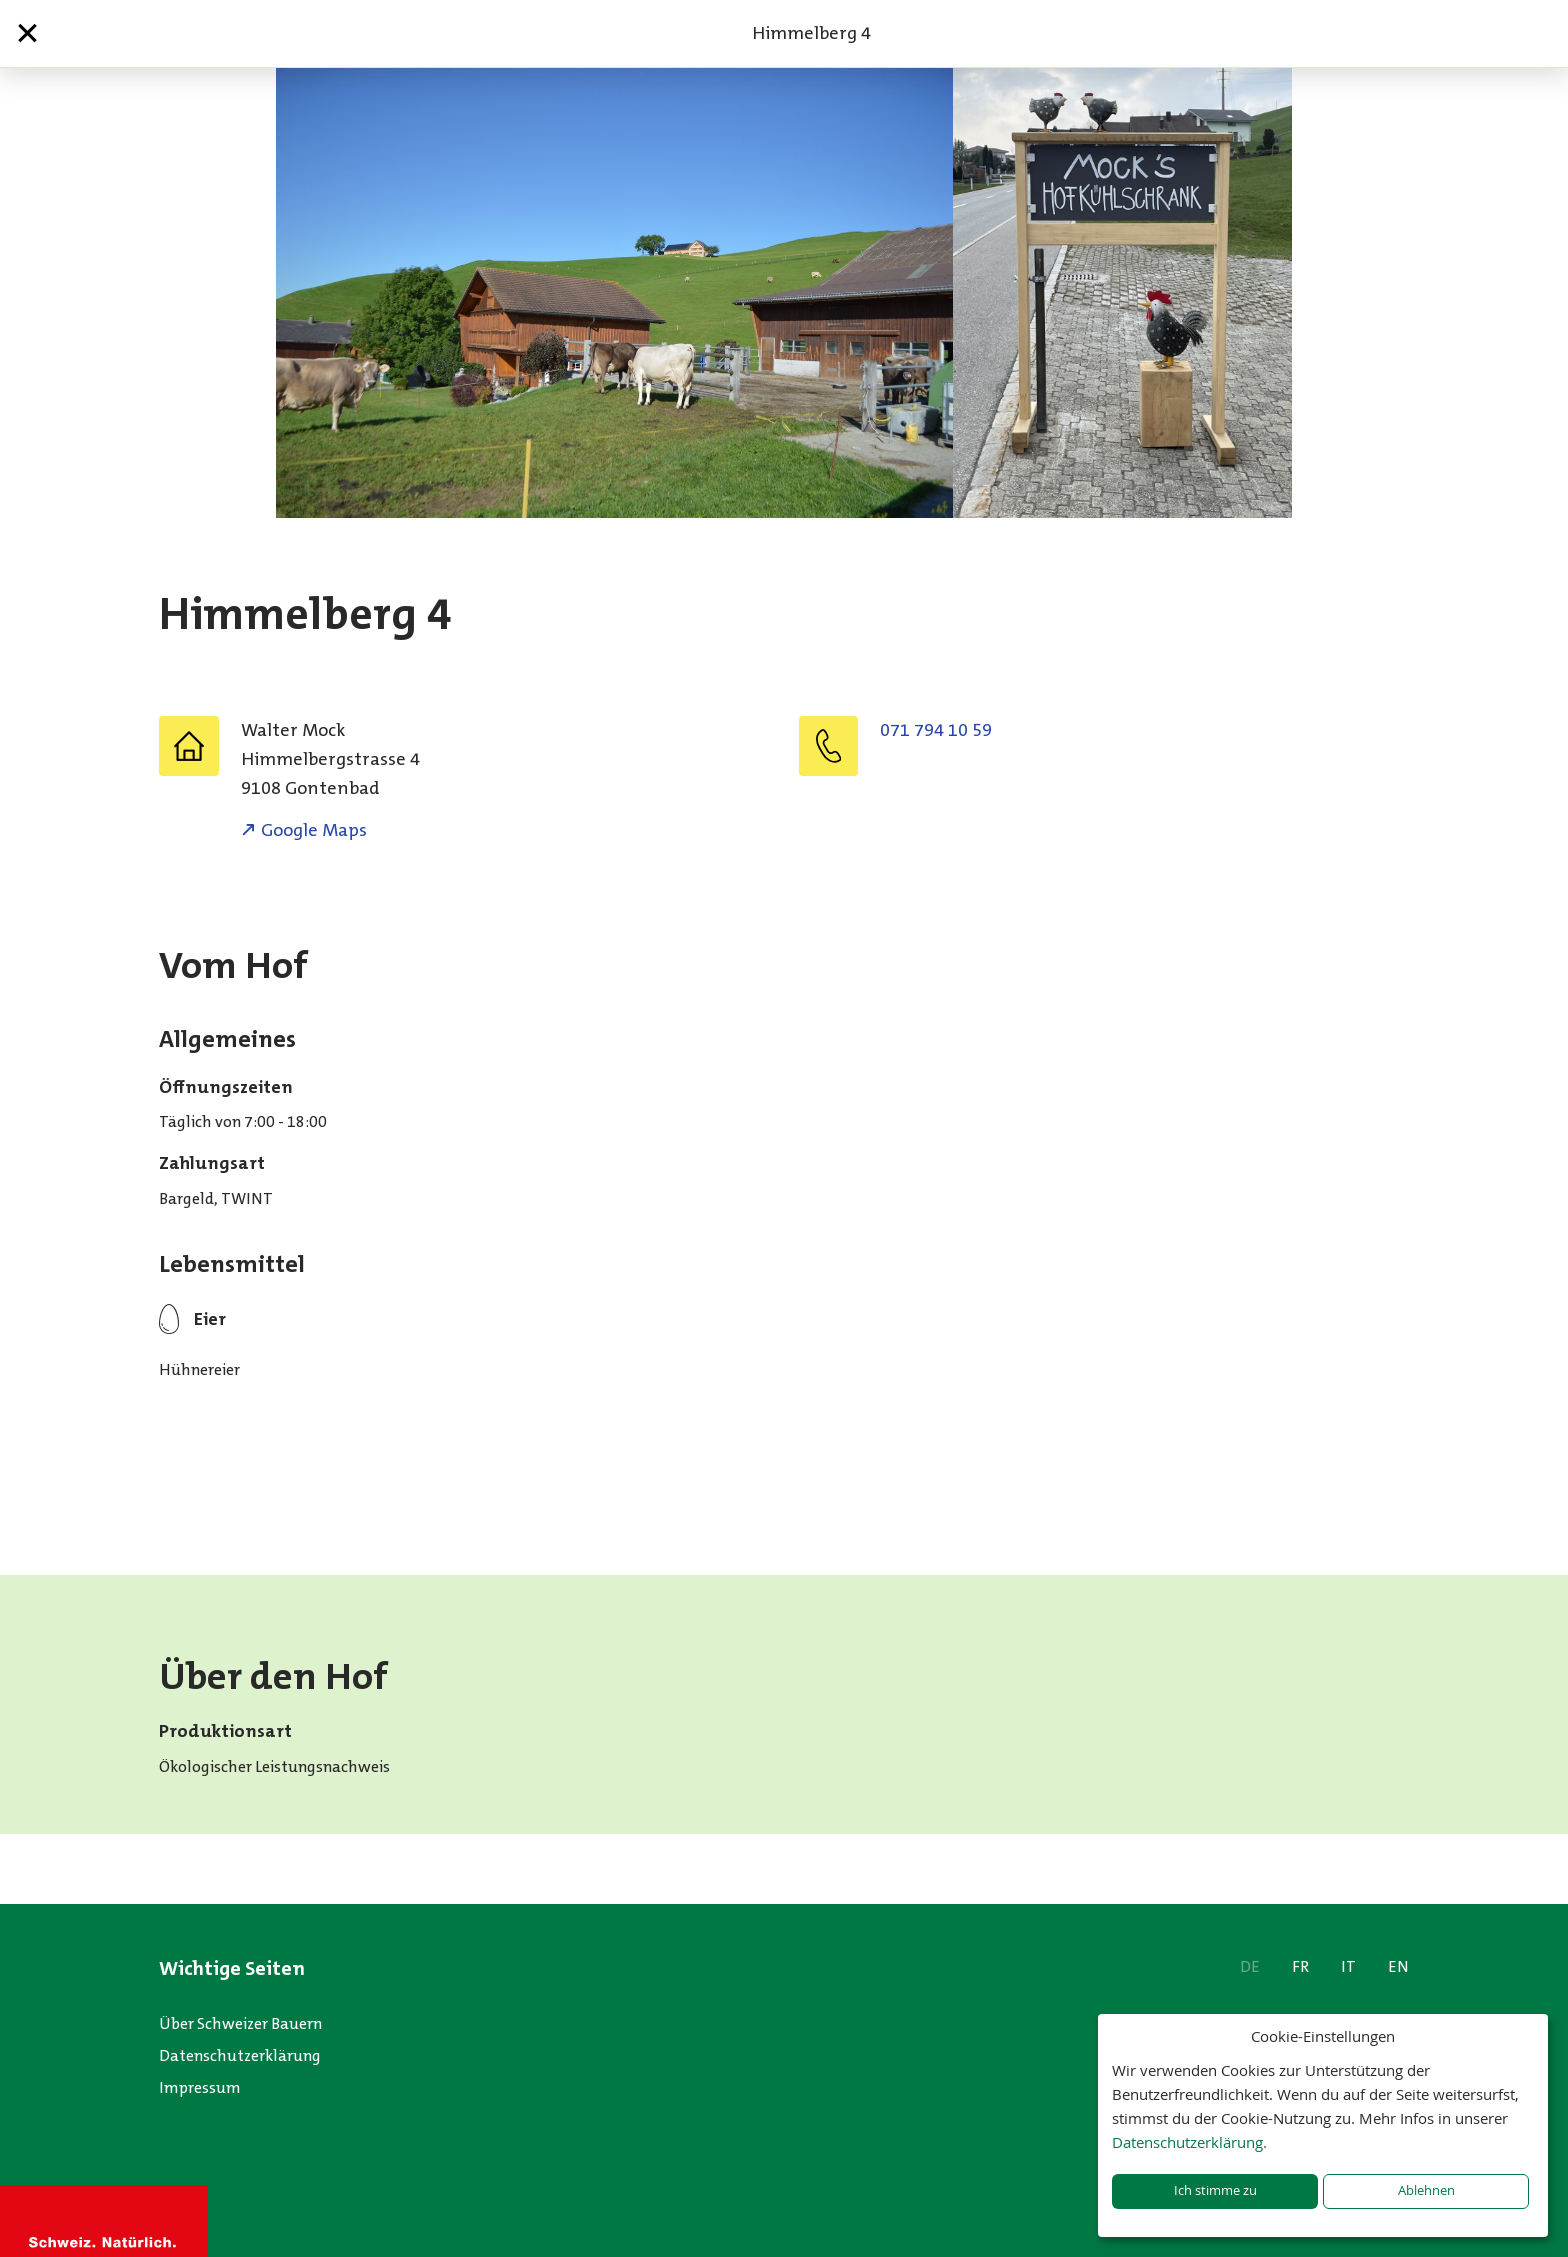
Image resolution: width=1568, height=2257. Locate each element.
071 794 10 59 (936, 730)
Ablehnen (1426, 2190)
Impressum (200, 2087)
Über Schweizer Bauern (240, 2023)
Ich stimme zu (1215, 2190)
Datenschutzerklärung (240, 2055)
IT (1348, 1966)
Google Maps (314, 830)
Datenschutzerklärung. (1189, 2142)
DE (1250, 1966)
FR (1300, 1966)
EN (1398, 1966)
